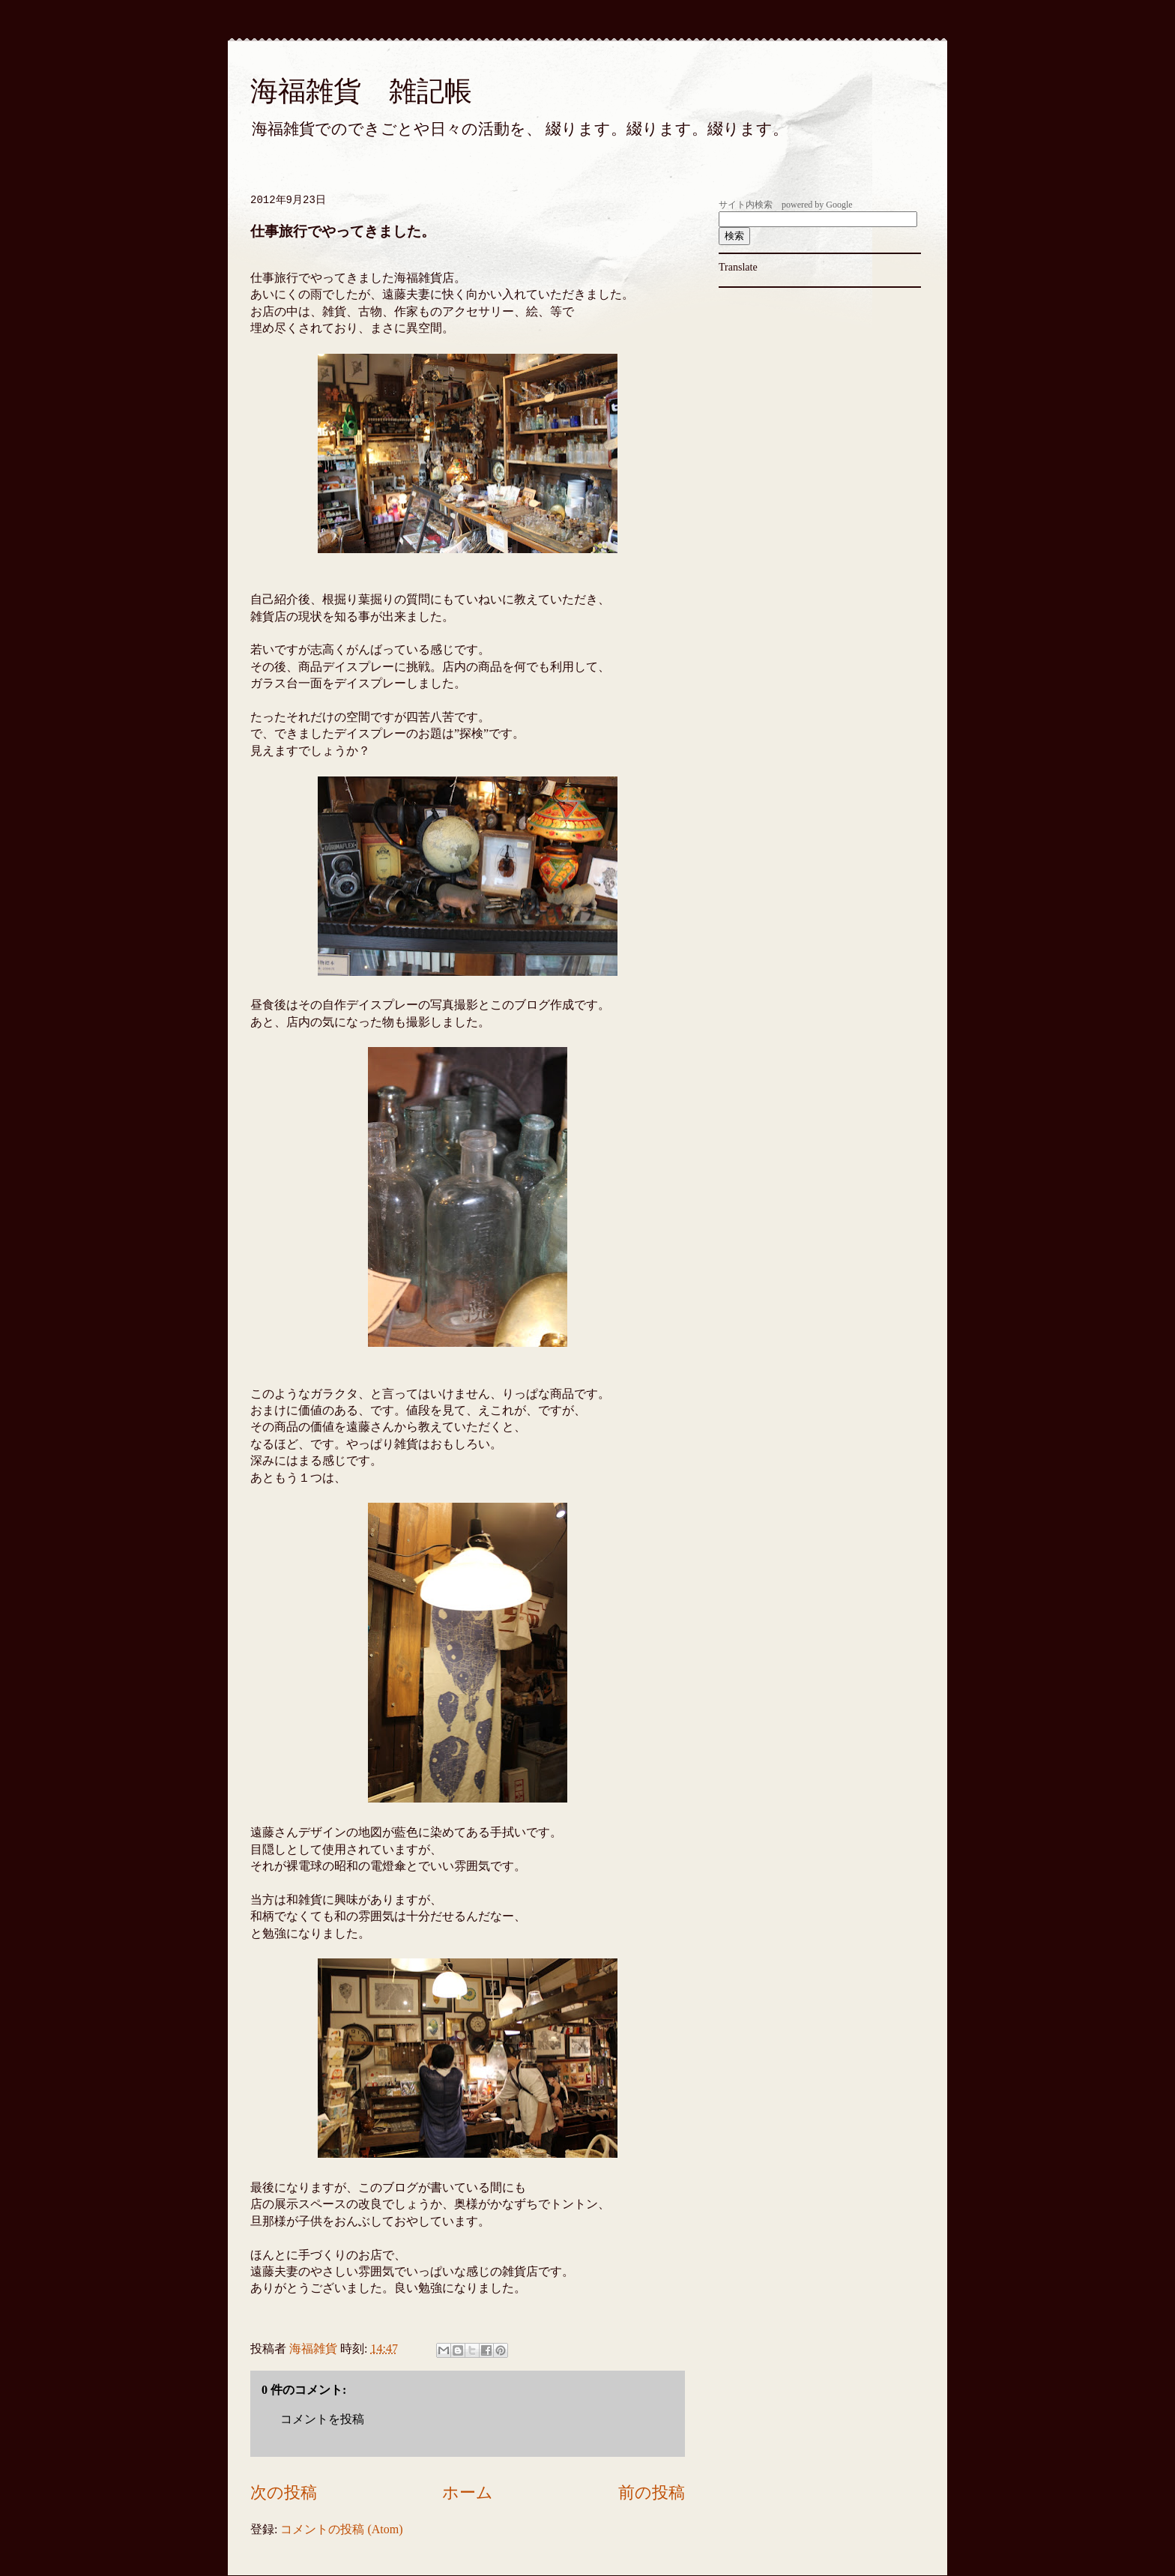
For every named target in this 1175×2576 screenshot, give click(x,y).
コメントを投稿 (322, 2419)
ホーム (467, 2492)
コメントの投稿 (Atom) (341, 2529)
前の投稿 (651, 2492)
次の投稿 (283, 2492)
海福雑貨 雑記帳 (361, 91)
